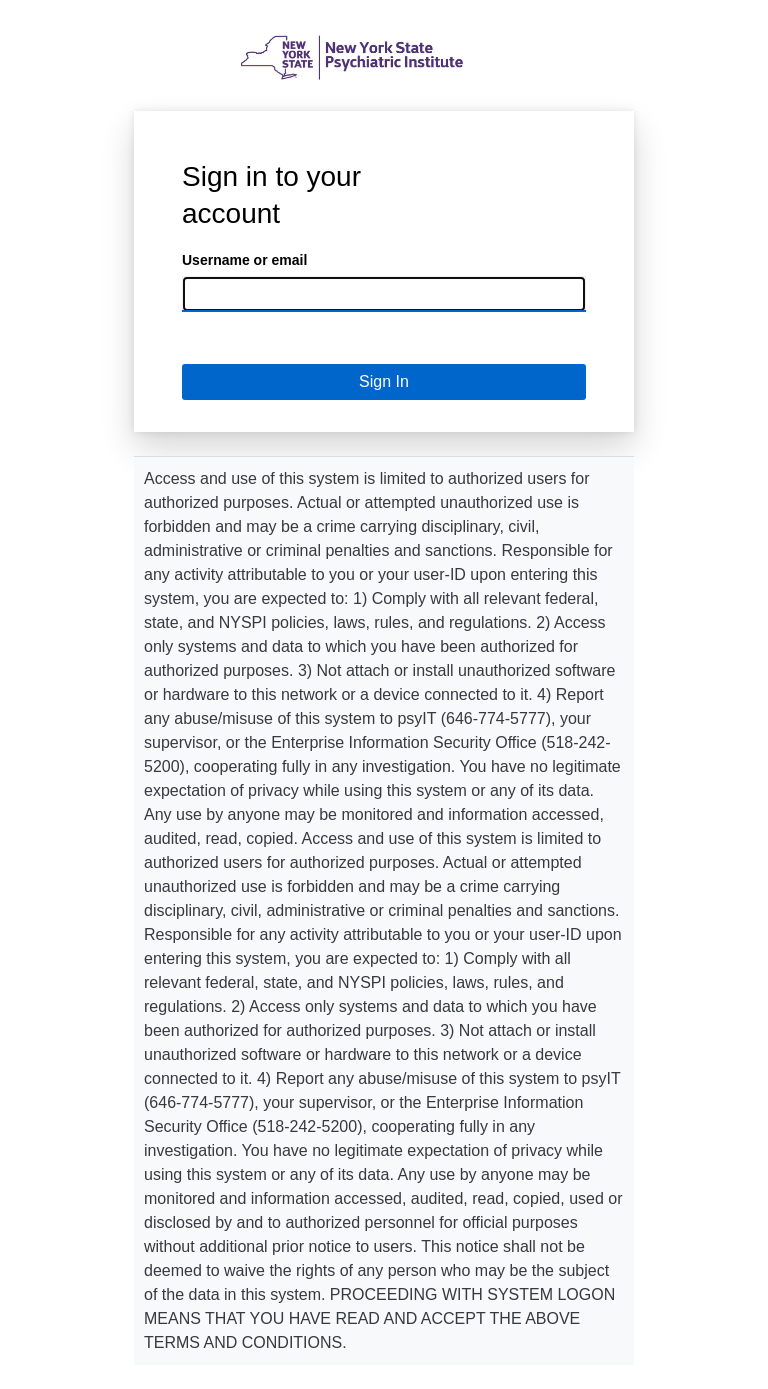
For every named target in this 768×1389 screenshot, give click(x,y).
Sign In (384, 381)
